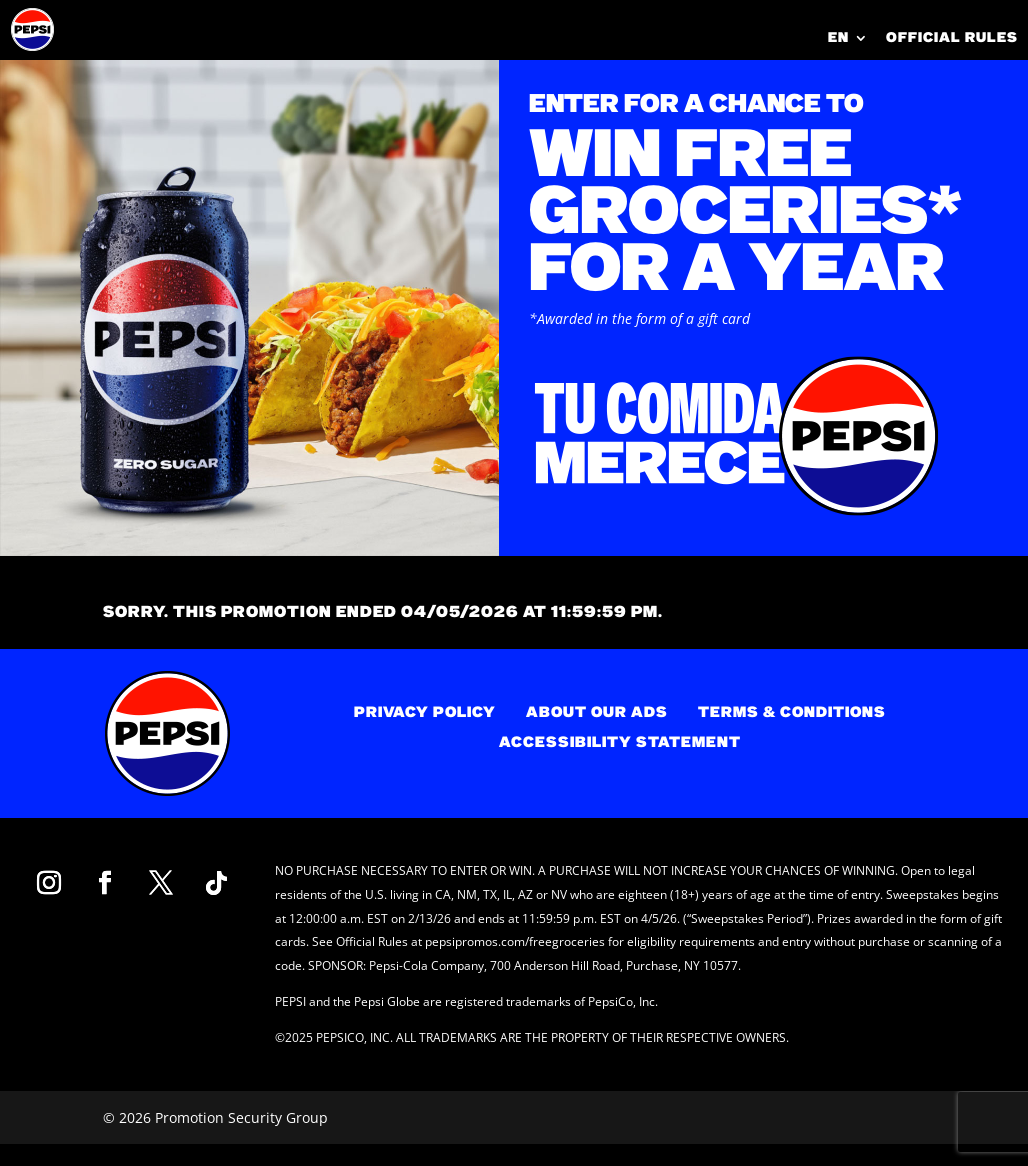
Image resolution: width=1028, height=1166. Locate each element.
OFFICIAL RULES (952, 37)
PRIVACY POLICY (425, 713)
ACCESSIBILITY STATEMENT (620, 743)
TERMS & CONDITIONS (792, 713)
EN (838, 39)
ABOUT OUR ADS (597, 713)
